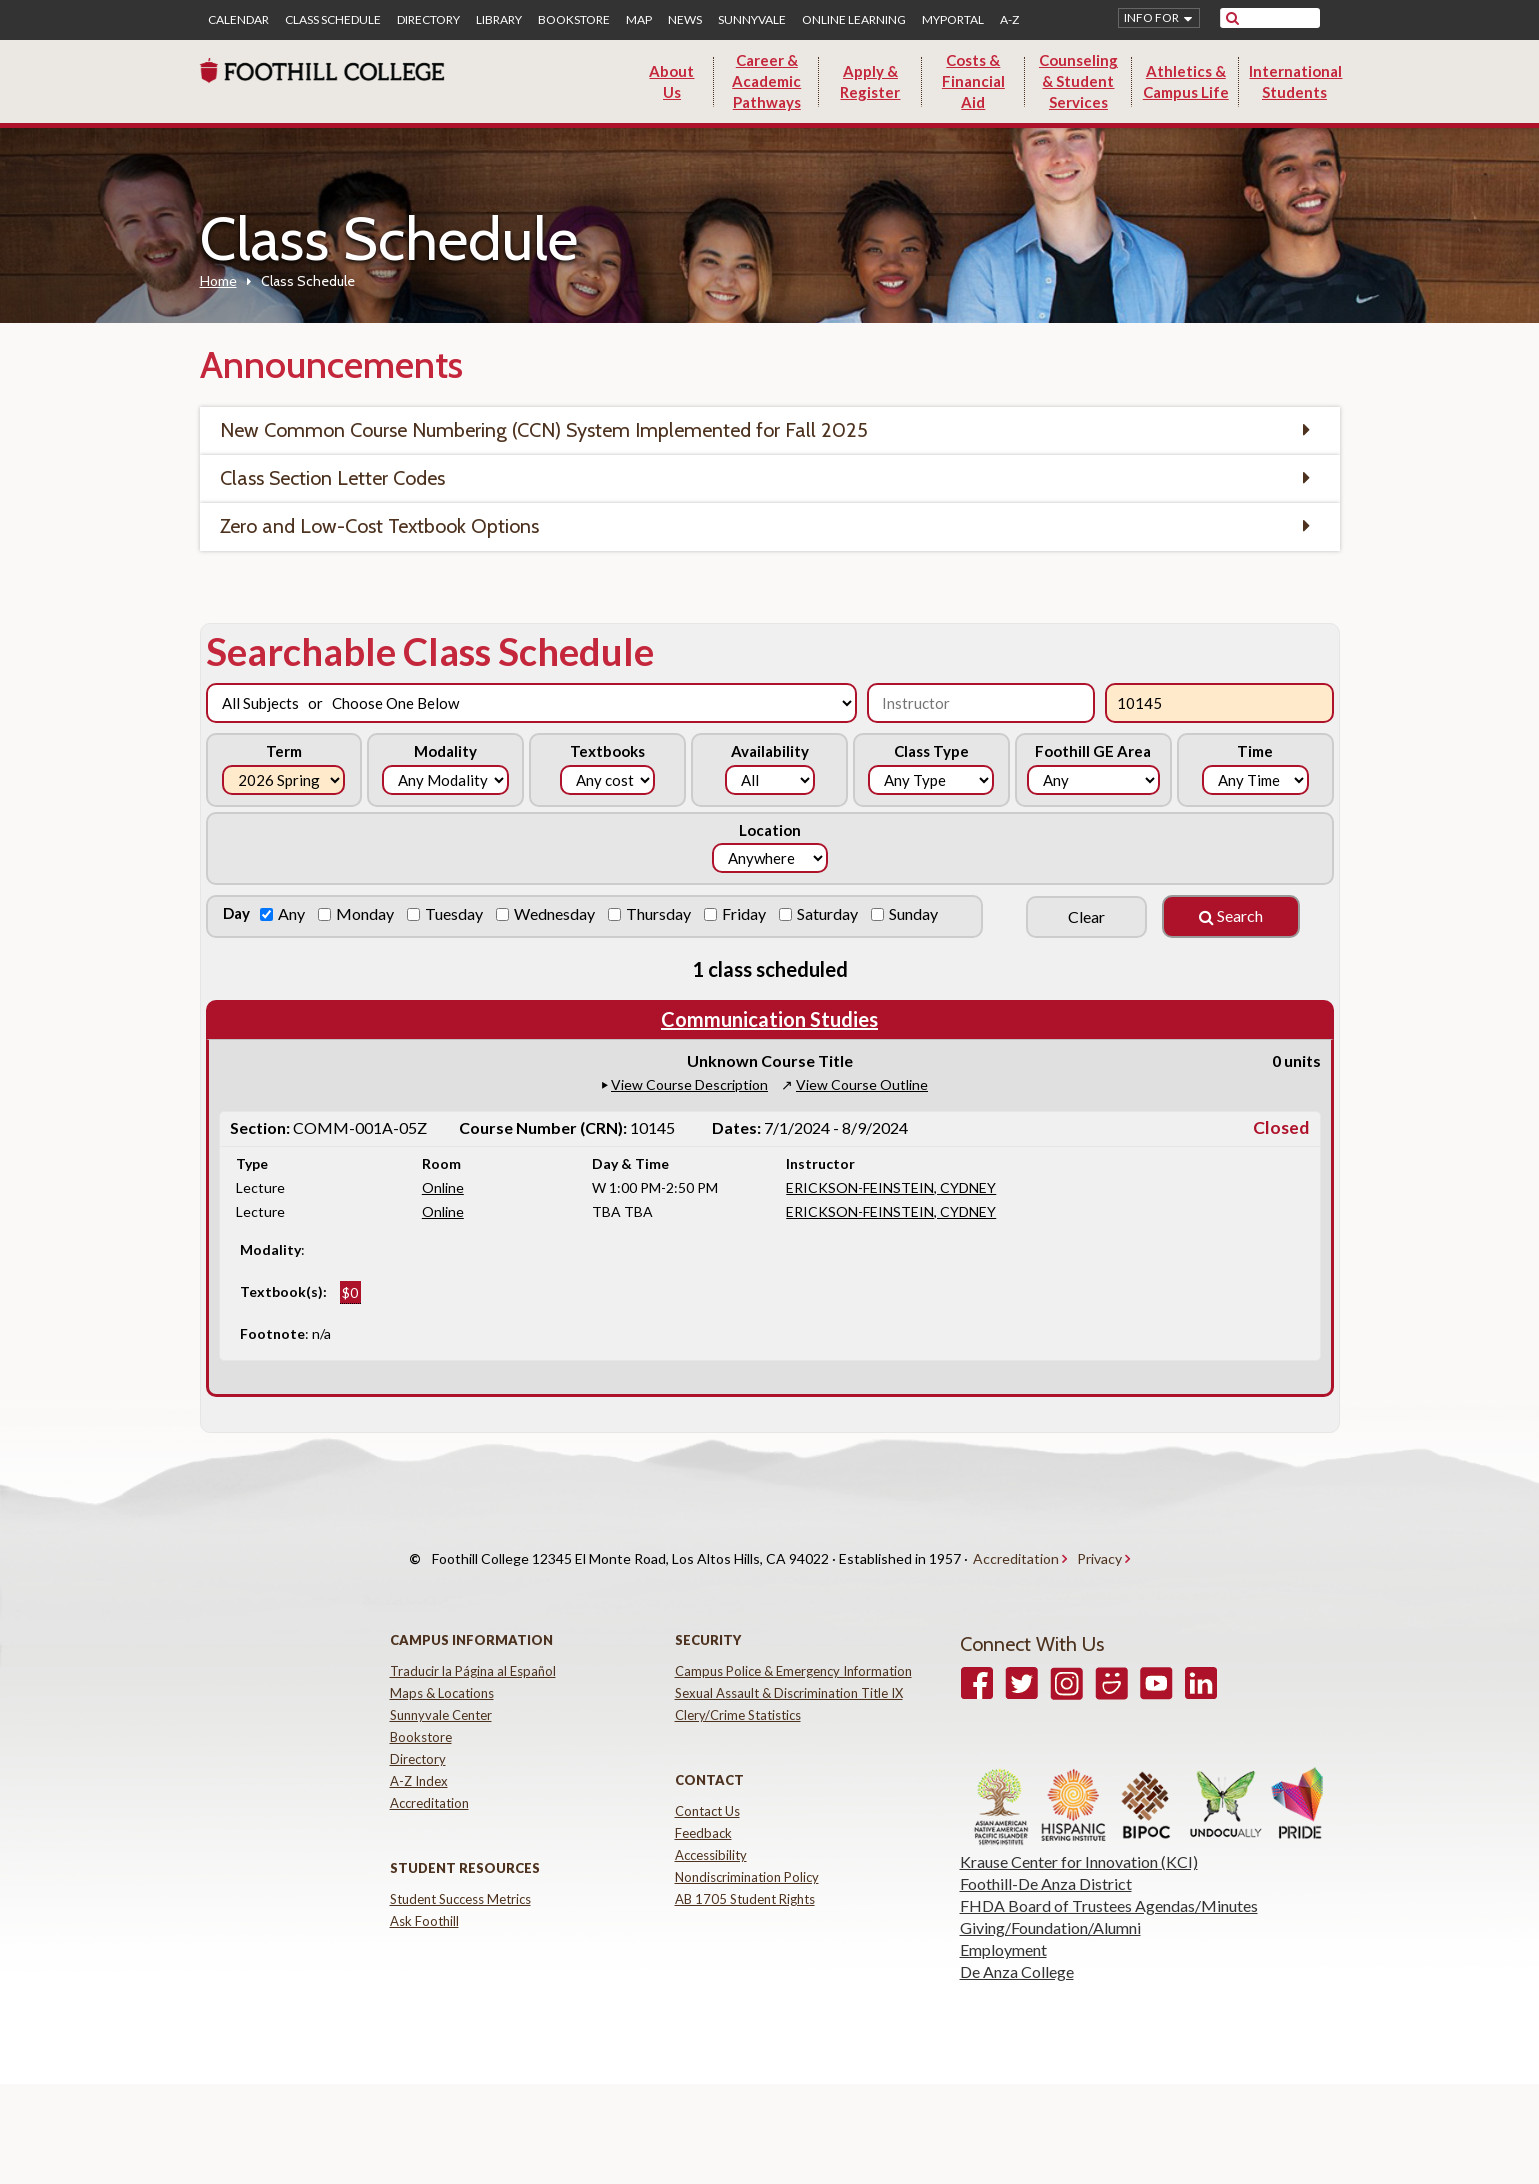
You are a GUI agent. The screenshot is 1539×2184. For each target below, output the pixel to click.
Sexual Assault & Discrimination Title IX (789, 1673)
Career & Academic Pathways (766, 81)
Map (639, 20)
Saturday (829, 913)
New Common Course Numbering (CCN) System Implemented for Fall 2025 (544, 430)
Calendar (238, 20)
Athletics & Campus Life (1186, 81)
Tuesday (455, 913)
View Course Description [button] (689, 1084)
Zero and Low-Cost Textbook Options (379, 526)
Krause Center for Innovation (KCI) (1079, 1841)
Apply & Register (870, 81)
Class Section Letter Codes (332, 478)
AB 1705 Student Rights (745, 1879)
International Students (1295, 81)
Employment (1003, 1929)
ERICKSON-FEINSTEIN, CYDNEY (891, 1187)
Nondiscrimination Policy (747, 1857)
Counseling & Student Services (1078, 81)
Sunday (915, 913)
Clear (1086, 916)
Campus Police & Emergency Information (793, 1651)
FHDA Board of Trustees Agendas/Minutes (1109, 1885)
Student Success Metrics (460, 1879)
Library (499, 20)
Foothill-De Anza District (1046, 1863)
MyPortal (953, 20)
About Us (671, 81)
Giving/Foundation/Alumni (1050, 1907)
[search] (1282, 18)
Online (443, 1187)
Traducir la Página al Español (473, 1651)
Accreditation (1016, 1548)
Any (293, 913)
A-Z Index (419, 1761)
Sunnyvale (752, 20)
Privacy (1099, 1548)
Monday (366, 913)
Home (218, 280)
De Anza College (1017, 1951)
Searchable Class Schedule (430, 651)
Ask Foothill (424, 1901)
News (685, 20)
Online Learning (854, 20)
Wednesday (556, 913)
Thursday (660, 913)
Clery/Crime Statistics (738, 1695)
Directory (428, 20)
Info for (1151, 17)
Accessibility (711, 1835)
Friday (745, 913)
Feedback (703, 1813)
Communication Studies (769, 1019)
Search (1231, 915)
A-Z (1009, 20)
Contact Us (707, 1791)
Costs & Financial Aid (973, 81)
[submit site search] (1232, 18)
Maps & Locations (442, 1673)
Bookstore (574, 20)
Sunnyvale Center (441, 1695)
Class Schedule (333, 20)
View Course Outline (862, 1084)
